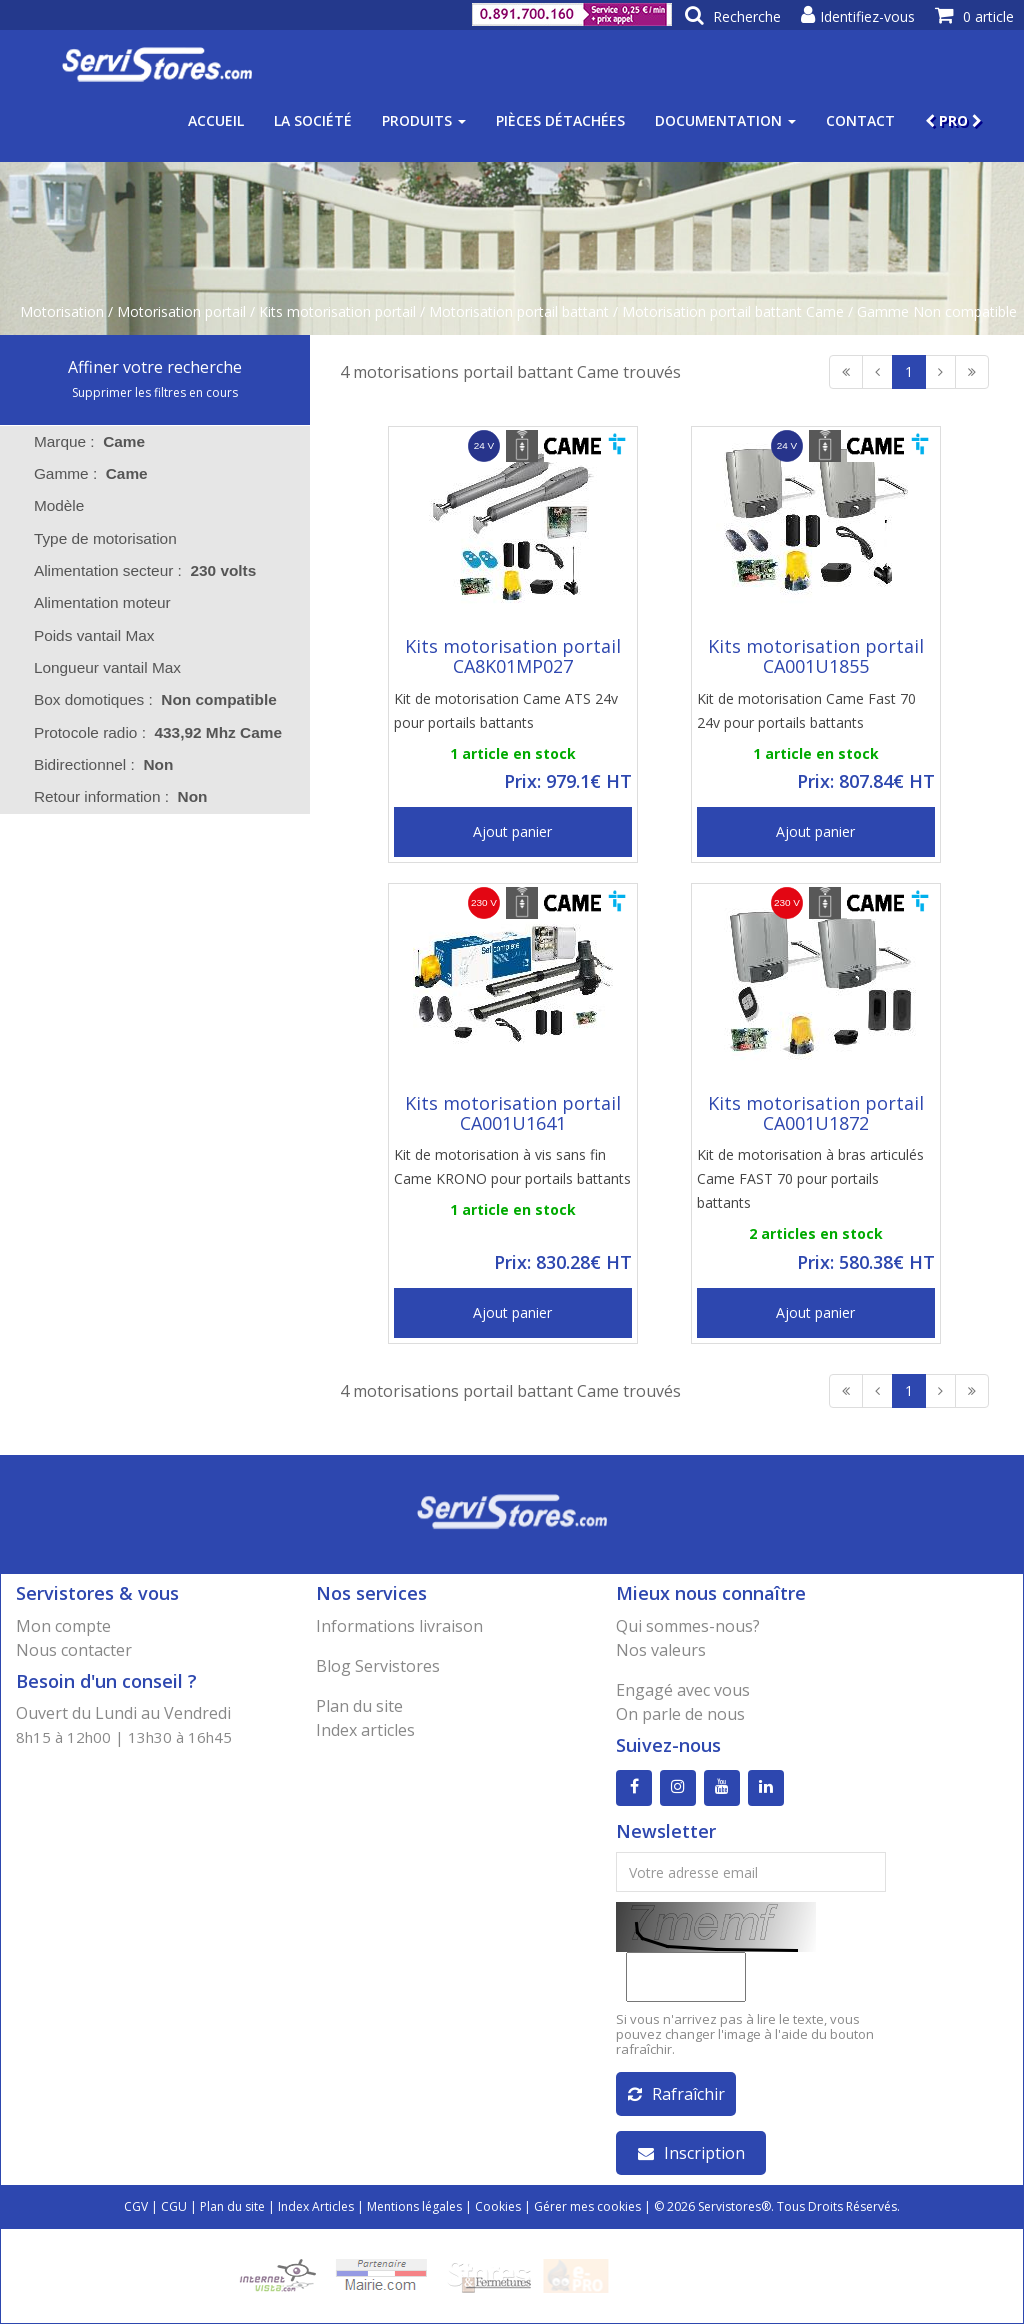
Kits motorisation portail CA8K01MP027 (513, 656)
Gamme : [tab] (91, 473)
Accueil (216, 120)
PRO (953, 120)
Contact (860, 120)
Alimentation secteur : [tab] (145, 570)
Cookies (498, 2206)
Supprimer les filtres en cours (155, 392)
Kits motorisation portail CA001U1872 (816, 1113)
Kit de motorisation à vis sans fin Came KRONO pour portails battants (512, 1166)
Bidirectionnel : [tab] (103, 764)
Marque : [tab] (89, 441)
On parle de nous (680, 1714)
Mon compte (63, 1626)
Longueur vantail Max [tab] (94, 667)
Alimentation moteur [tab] (89, 602)
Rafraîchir (676, 2094)
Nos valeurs (661, 1650)
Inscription (691, 2153)
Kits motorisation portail (337, 311)
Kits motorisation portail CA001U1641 (513, 1113)
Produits (424, 120)
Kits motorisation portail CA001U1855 (816, 656)
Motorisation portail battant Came (733, 311)
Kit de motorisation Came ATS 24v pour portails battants (506, 710)
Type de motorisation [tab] (92, 538)
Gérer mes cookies (587, 2206)
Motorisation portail (181, 311)
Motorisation (62, 311)
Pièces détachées (560, 120)
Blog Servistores (378, 1666)
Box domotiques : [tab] (155, 699)
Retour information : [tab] (121, 796)
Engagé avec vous (683, 1690)
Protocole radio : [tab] (158, 732)
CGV (136, 2206)
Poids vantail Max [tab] (81, 635)
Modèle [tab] (46, 505)
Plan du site (359, 1706)
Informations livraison (399, 1626)
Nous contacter (74, 1650)
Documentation (725, 120)
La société (313, 120)
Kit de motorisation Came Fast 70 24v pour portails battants (806, 710)
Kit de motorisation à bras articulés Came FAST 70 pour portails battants (810, 1178)
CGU (174, 2206)
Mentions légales (414, 2206)
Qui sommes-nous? (688, 1626)
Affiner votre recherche (155, 367)
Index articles (365, 1730)
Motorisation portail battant (519, 311)
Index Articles (316, 2206)
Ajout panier (512, 831)
